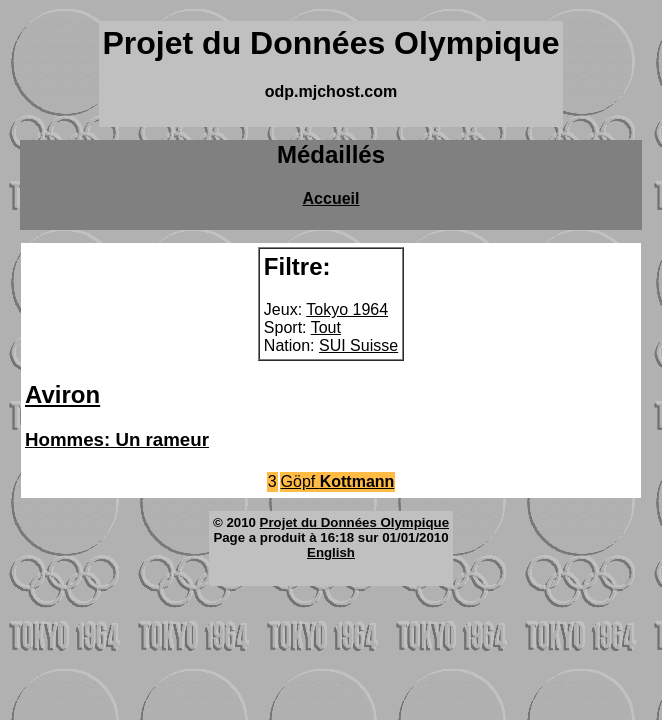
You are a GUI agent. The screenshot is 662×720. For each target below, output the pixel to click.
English (331, 552)
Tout (326, 327)
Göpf (338, 481)
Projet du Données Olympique (354, 522)
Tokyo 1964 (347, 309)
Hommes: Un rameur (117, 439)
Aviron (62, 394)
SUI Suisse (358, 345)
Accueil (331, 198)
